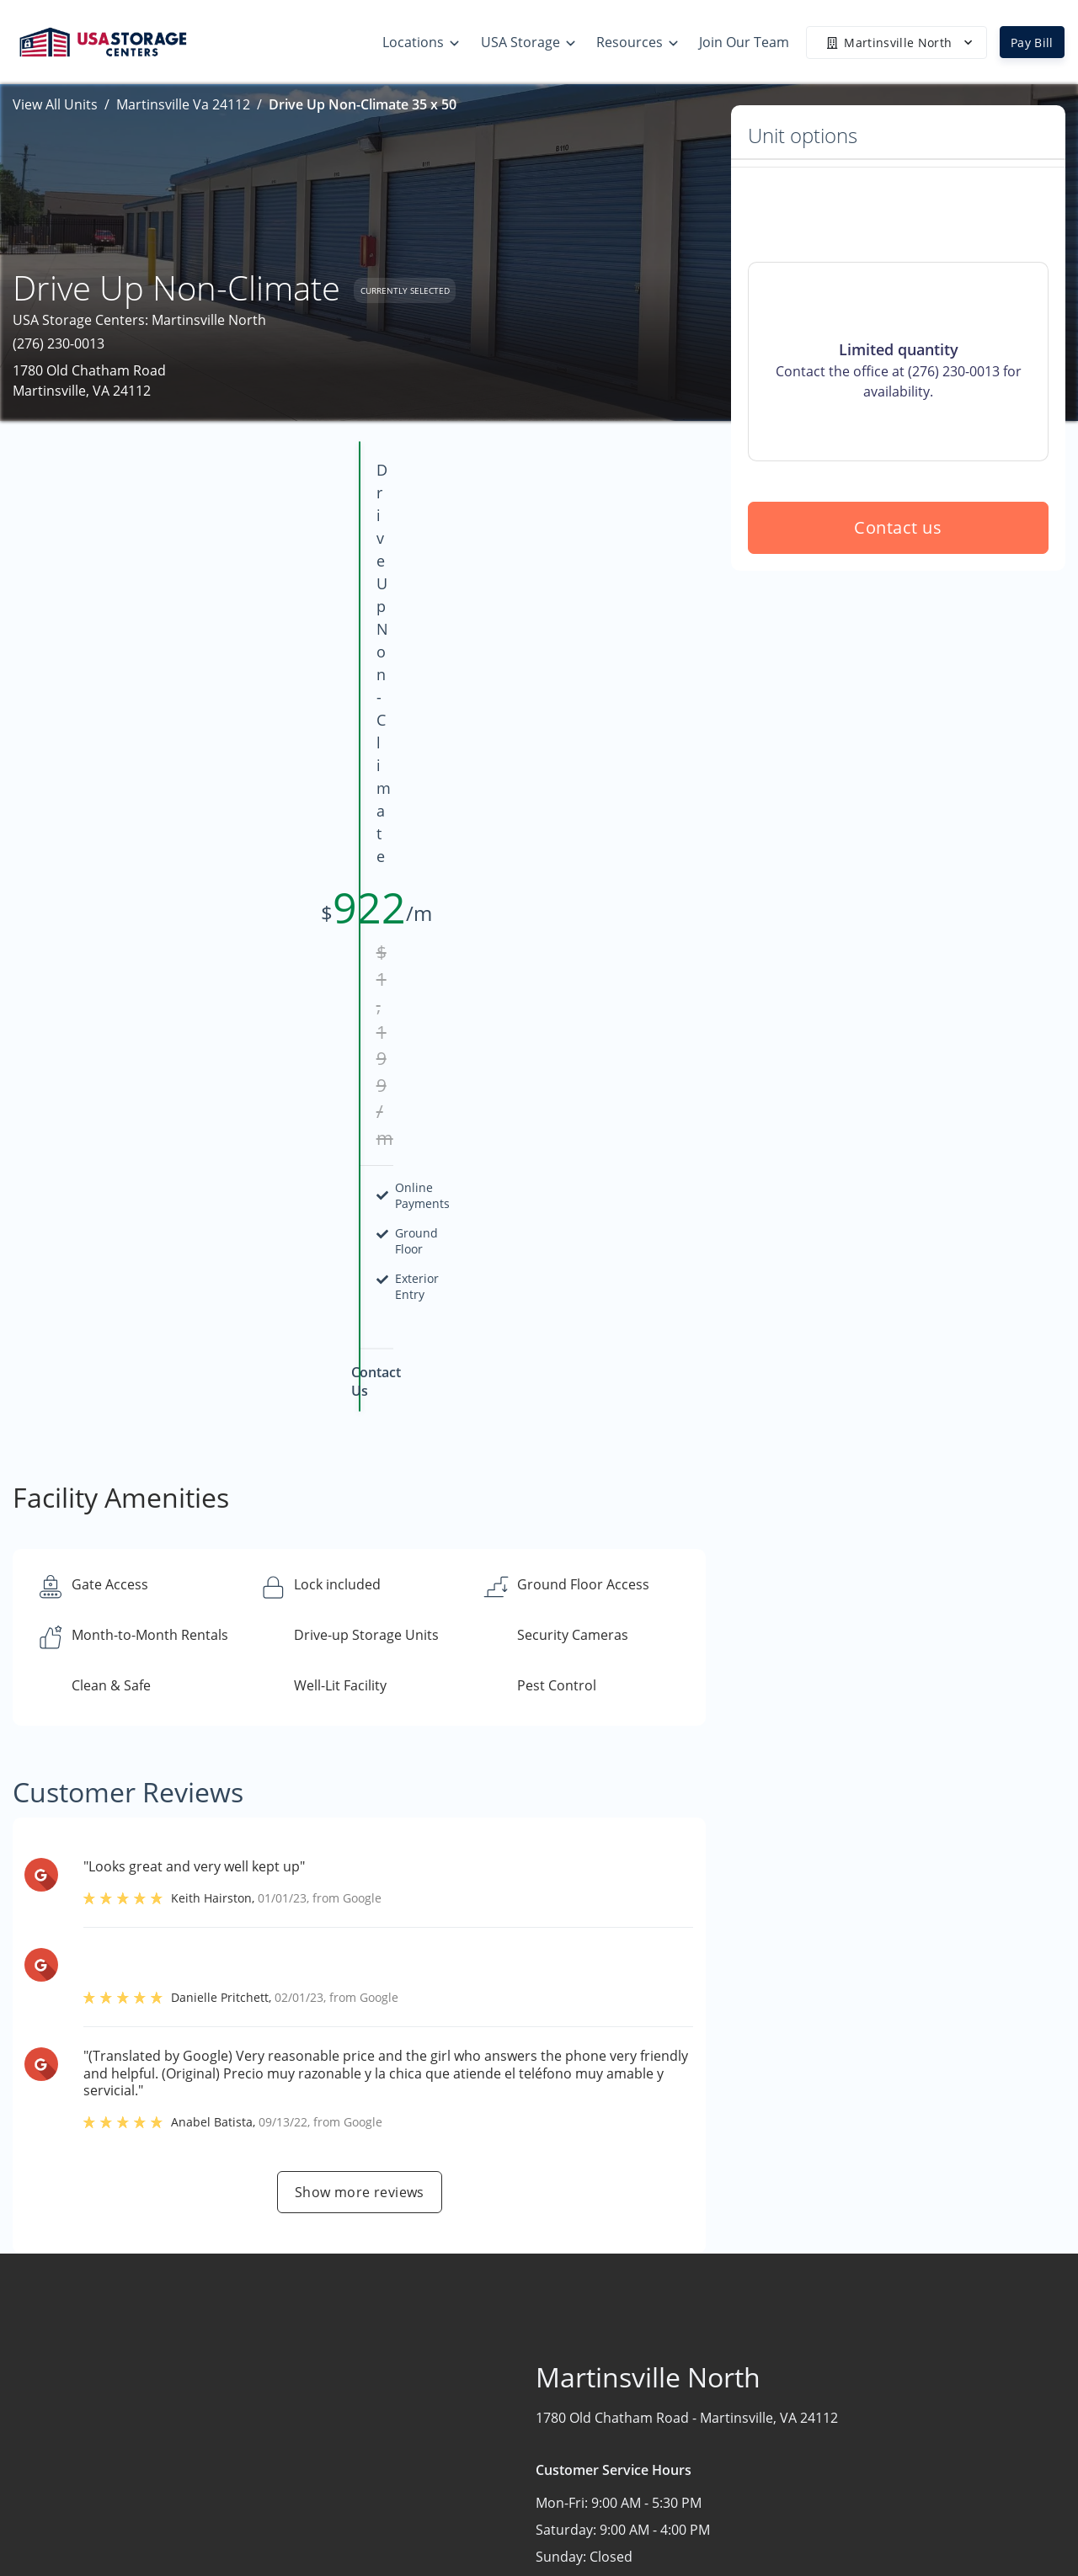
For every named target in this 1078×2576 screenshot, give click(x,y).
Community (905, 2487)
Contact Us (903, 2417)
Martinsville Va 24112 (183, 104)
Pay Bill (1032, 43)
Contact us (898, 648)
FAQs (683, 2417)
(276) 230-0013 (58, 343)
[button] (48, 2413)
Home (887, 2352)
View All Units (55, 104)
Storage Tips (706, 2352)
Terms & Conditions (730, 2483)
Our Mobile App (716, 2450)
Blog (681, 2516)
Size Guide (700, 2385)
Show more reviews (359, 1620)
